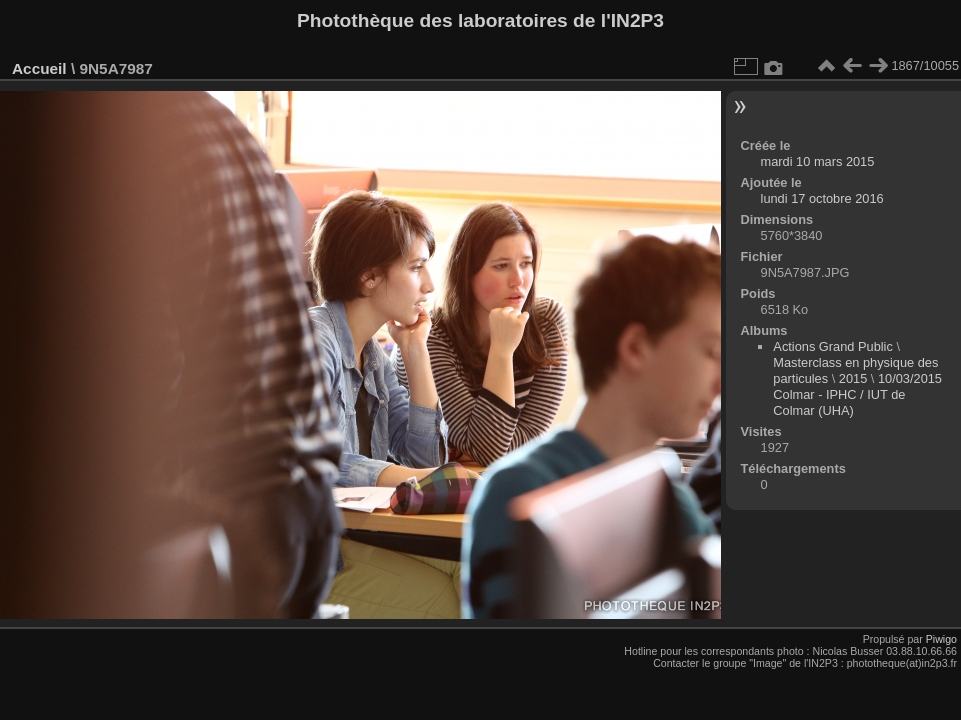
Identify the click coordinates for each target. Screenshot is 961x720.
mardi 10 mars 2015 (818, 161)
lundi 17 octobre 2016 (822, 198)
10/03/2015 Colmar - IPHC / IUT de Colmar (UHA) (857, 394)
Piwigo (941, 639)
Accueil (39, 68)
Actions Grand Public (833, 346)
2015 (853, 378)
